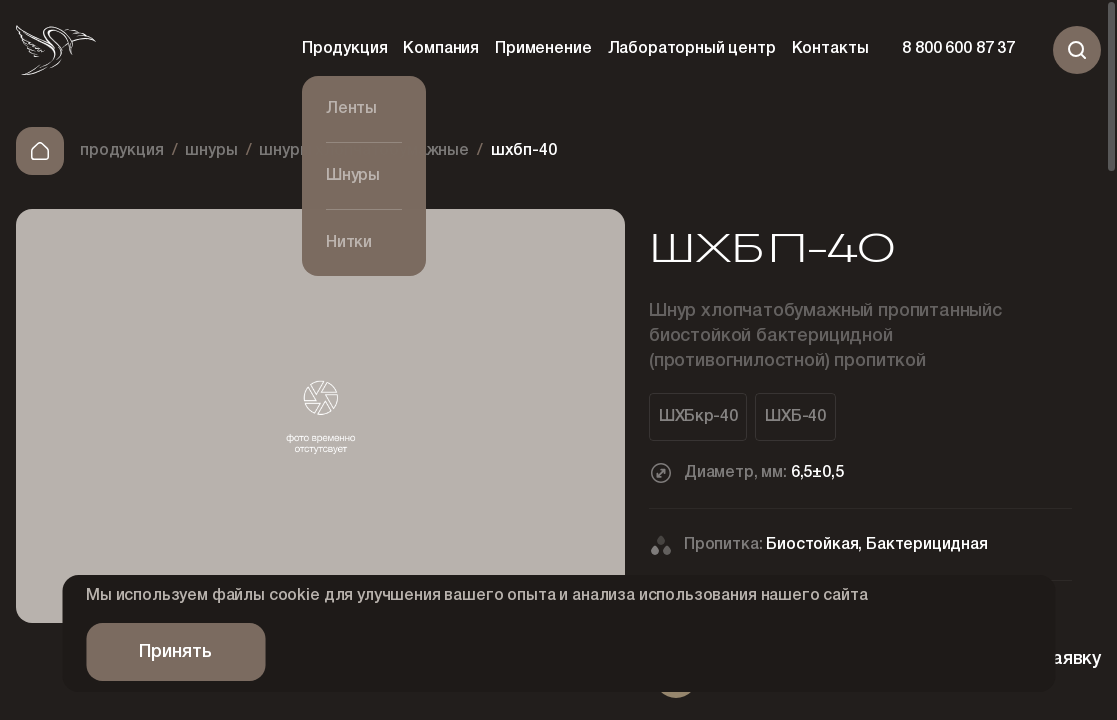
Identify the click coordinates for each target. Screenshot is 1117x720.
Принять (175, 652)
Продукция (345, 49)
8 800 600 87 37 (958, 50)
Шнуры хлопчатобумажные (363, 151)
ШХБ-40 (795, 417)
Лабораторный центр (692, 49)
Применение (543, 49)
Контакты (830, 49)
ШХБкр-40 (698, 417)
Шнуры (211, 151)
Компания (441, 49)
